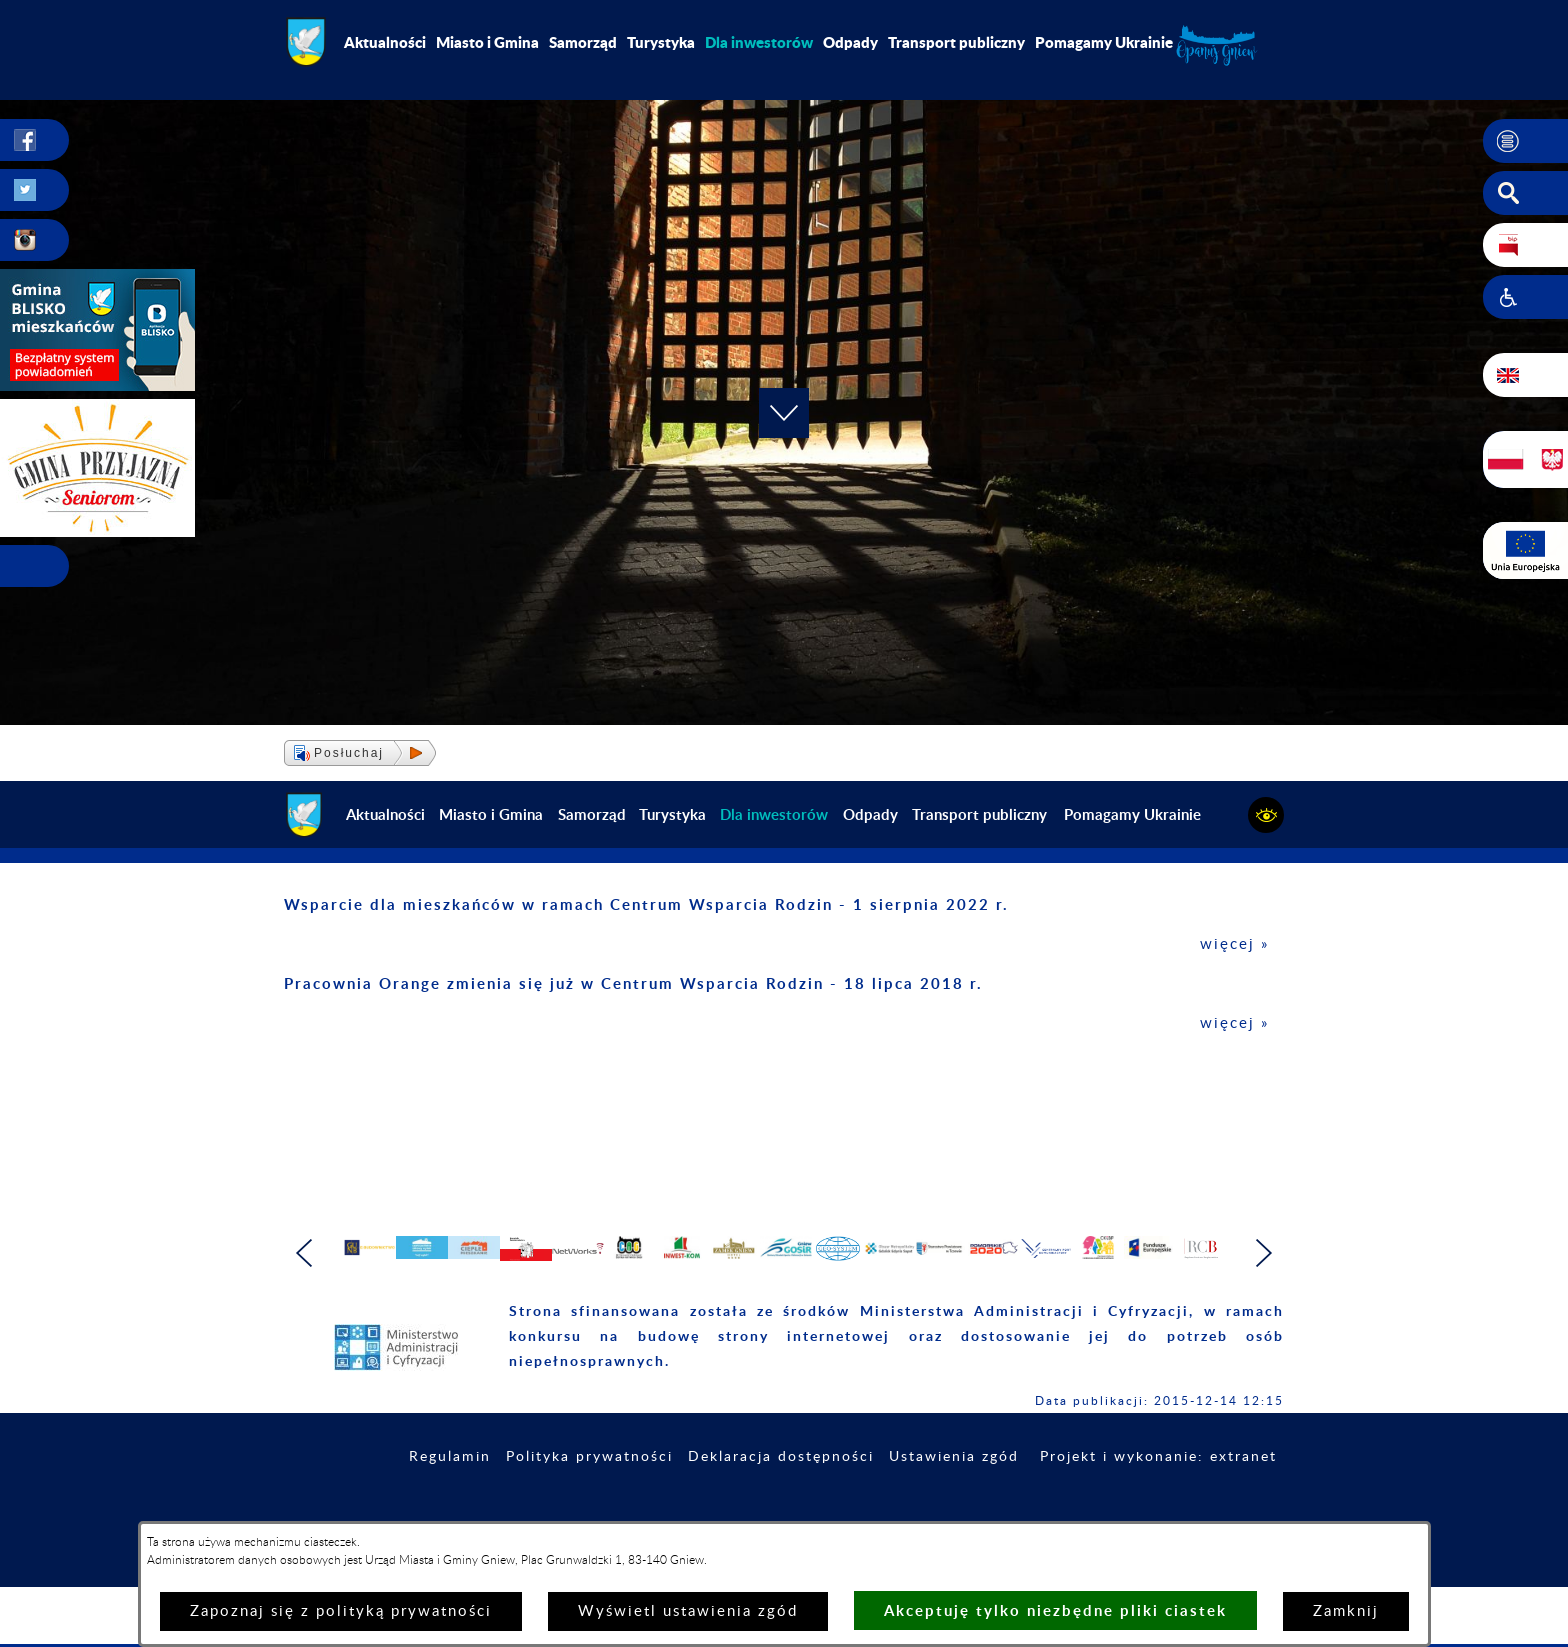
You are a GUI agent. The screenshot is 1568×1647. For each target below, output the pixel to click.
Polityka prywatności (589, 1511)
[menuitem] (759, 42)
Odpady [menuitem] (850, 42)
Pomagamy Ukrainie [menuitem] (1104, 42)
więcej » (1234, 944)
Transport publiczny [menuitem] (956, 42)
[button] (1525, 141)
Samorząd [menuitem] (583, 42)
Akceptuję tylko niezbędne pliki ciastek (1055, 1610)
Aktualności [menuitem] (385, 42)
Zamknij (1346, 1611)
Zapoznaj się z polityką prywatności (341, 1611)
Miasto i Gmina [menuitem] (487, 42)
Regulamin (450, 1511)
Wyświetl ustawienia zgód (688, 1611)
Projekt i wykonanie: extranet (1158, 1511)
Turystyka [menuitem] (661, 42)
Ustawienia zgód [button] (954, 1511)
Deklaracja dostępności (781, 1511)
